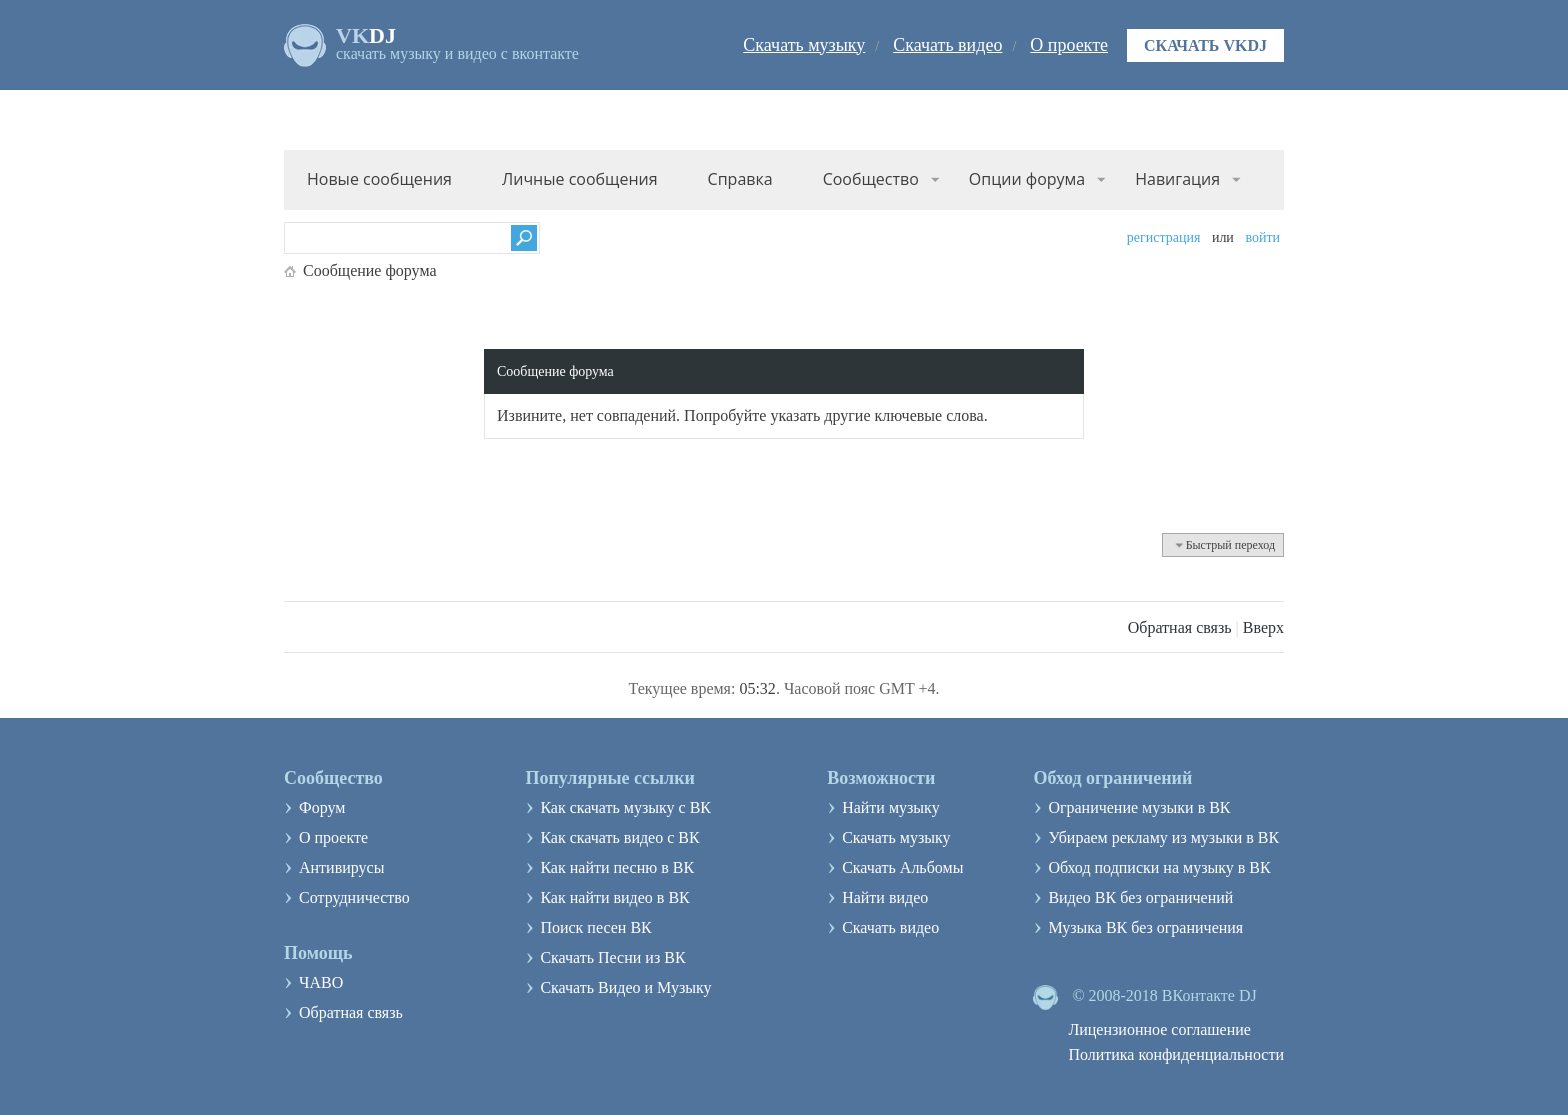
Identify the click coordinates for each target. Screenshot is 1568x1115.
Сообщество (871, 179)
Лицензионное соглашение (1159, 1029)
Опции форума (1027, 179)
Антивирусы (341, 867)
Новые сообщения (379, 179)
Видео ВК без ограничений (1140, 897)
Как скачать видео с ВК (619, 837)
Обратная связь (1180, 627)
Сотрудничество (354, 897)
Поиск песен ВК (595, 927)
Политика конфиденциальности (1176, 1054)
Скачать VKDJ (1205, 45)
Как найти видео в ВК (614, 897)
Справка (740, 179)
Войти (1262, 237)
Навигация (1177, 179)
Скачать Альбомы (902, 867)
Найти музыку (891, 807)
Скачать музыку (804, 45)
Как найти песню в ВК (617, 867)
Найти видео (885, 897)
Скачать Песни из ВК (612, 957)
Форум (322, 807)
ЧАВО (321, 982)
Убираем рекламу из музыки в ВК (1163, 837)
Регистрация (1164, 237)
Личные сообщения (580, 179)
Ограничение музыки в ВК (1139, 807)
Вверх (1263, 627)
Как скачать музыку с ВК (625, 807)
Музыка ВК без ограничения (1145, 927)
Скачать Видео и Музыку (625, 987)
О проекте (1069, 45)
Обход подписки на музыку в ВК (1159, 867)
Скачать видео (947, 45)
